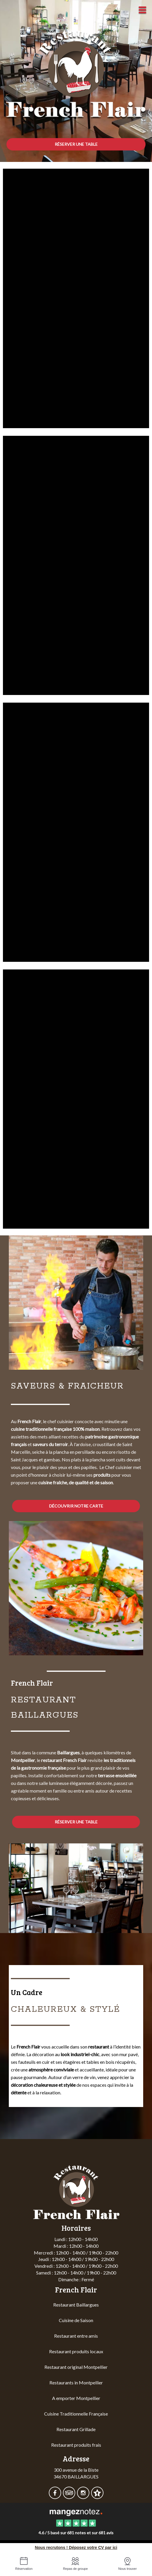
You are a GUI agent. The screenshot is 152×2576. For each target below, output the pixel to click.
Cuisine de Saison (76, 2320)
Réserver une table (76, 144)
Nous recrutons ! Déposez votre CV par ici (76, 2547)
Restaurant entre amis (76, 2336)
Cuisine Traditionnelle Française (76, 2413)
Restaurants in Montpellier (76, 2382)
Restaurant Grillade (76, 2429)
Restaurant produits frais (76, 2445)
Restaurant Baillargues (76, 2304)
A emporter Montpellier (76, 2398)
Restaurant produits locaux (76, 2351)
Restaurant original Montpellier (76, 2367)
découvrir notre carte (76, 1505)
